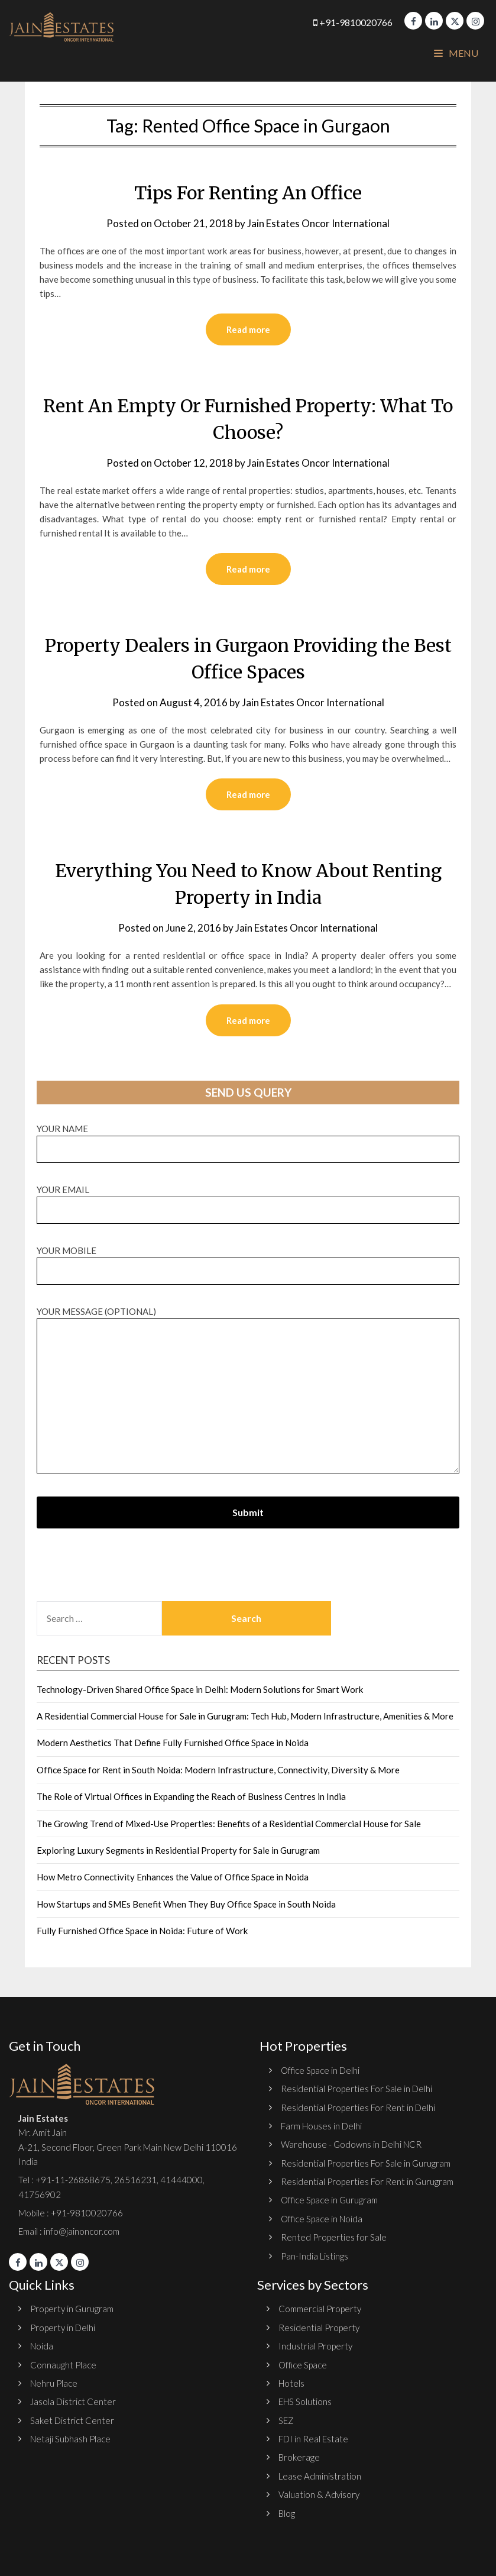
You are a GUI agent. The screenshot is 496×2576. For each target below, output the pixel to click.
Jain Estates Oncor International (318, 223)
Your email (248, 1200)
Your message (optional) (248, 1390)
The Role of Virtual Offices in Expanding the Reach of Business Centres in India (191, 1796)
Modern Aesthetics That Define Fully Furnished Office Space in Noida (173, 1742)
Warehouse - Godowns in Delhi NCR (351, 2144)
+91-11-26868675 (73, 2179)
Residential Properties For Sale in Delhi (356, 2088)
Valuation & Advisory (318, 2494)
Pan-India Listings (314, 2256)
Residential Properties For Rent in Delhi (358, 2107)
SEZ (286, 2420)
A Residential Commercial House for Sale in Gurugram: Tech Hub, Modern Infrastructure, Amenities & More (245, 1716)
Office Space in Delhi (320, 2070)
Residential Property (318, 2327)
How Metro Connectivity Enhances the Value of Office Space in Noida (173, 1877)
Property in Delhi (62, 2327)
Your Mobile (248, 1260)
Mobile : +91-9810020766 (70, 2212)
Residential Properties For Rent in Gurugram (367, 2181)
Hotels (291, 2383)
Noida (41, 2346)
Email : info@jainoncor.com (68, 2231)
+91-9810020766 (353, 22)
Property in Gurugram (72, 2308)
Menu (456, 53)
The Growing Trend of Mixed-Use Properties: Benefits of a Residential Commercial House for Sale (229, 1823)
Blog (286, 2513)
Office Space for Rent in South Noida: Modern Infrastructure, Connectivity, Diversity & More (218, 1769)
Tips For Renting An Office (248, 193)
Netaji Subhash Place (70, 2438)
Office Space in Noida (321, 2218)
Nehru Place (53, 2383)
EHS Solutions (305, 2401)
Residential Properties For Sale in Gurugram (365, 2163)
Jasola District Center (73, 2401)
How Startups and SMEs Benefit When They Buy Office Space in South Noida (186, 1904)
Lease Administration (319, 2476)
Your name (248, 1139)
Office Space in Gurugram (329, 2199)
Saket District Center (72, 2420)
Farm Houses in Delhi (321, 2126)
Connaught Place (63, 2365)
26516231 (135, 2179)
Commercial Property (319, 2308)
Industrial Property (315, 2346)
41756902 (39, 2194)
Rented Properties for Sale (334, 2237)
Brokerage (299, 2457)
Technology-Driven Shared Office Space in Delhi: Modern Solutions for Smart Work (200, 1689)
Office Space (302, 2365)
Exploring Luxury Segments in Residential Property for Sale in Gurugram (178, 1850)
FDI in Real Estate (313, 2438)
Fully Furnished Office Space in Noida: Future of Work (142, 1930)
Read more (248, 329)
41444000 (180, 2179)
